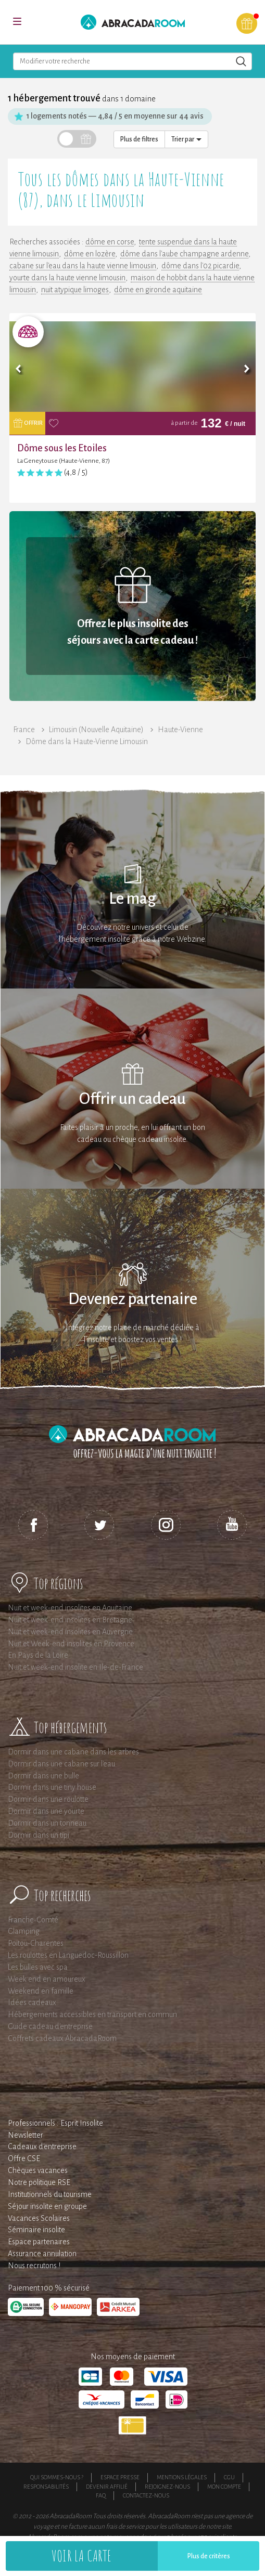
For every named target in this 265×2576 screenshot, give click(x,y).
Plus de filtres (139, 139)
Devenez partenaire (132, 1299)
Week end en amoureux (46, 1979)
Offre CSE (24, 2158)
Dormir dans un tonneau (47, 1823)
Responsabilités (46, 2486)
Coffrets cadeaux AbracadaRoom (62, 2038)
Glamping (24, 1931)
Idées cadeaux (32, 2002)
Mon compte (224, 2486)
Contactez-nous (146, 2495)
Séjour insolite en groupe (47, 2206)
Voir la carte (82, 2555)
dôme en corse (109, 242)
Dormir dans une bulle (43, 1776)
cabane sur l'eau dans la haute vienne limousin (82, 266)
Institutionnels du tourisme (50, 2194)
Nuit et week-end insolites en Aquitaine (70, 1608)
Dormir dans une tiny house (52, 1787)
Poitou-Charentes (36, 1943)
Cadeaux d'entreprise (42, 2146)
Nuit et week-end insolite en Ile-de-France (75, 1667)
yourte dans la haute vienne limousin (67, 278)
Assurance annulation (42, 2253)
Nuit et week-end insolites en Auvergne (70, 1632)
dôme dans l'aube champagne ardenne (184, 254)
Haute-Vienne (180, 729)
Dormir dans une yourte (46, 1811)
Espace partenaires (39, 2241)
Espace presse (120, 2477)
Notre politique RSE (39, 2182)
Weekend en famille (40, 1991)
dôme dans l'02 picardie (200, 266)
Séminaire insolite (36, 2230)
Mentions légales (182, 2477)
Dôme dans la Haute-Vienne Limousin (87, 741)
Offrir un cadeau (132, 1099)
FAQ (101, 2495)
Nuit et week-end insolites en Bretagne (70, 1620)
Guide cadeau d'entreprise (50, 2026)
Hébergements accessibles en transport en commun (92, 2014)
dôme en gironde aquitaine (158, 289)
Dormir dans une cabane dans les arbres (73, 1752)
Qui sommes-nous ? (56, 2477)
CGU (229, 2477)
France (24, 729)
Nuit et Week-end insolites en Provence (71, 1644)
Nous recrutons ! (34, 2265)
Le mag (132, 898)
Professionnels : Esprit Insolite (55, 2123)
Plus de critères (208, 2556)
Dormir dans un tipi (38, 1835)
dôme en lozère (89, 254)
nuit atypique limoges (75, 289)
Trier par (186, 139)
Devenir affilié (107, 2486)
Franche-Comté (33, 1920)
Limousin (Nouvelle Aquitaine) (96, 729)
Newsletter (25, 2135)
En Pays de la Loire (38, 1655)
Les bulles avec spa (38, 1967)
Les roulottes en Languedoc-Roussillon (68, 1955)
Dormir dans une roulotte (48, 1799)
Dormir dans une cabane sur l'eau (61, 1764)
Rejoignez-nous (167, 2486)
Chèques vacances (38, 2170)
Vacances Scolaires (39, 2218)
